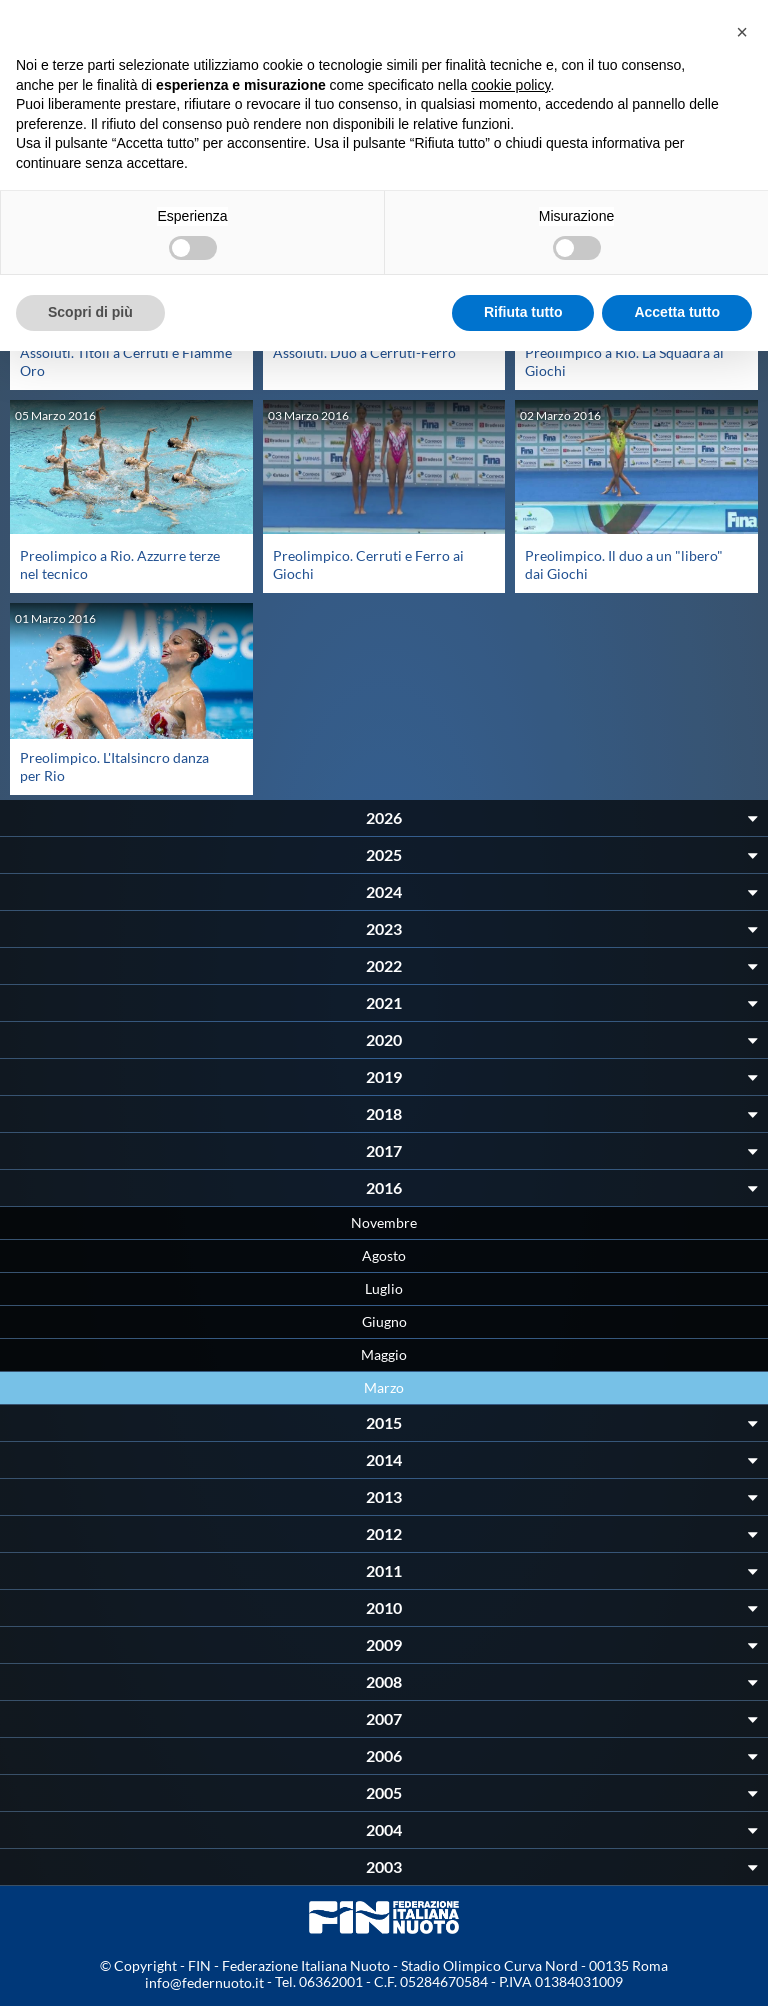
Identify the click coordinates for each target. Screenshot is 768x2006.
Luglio (384, 1288)
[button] (742, 32)
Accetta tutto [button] (677, 312)
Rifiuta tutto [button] (523, 312)
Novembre (384, 1222)
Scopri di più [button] (90, 312)
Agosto (384, 1255)
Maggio (384, 1354)
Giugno (384, 1321)
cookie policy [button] (510, 85)
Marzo (384, 1387)
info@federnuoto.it (204, 1982)
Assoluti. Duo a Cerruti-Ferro (364, 352)
